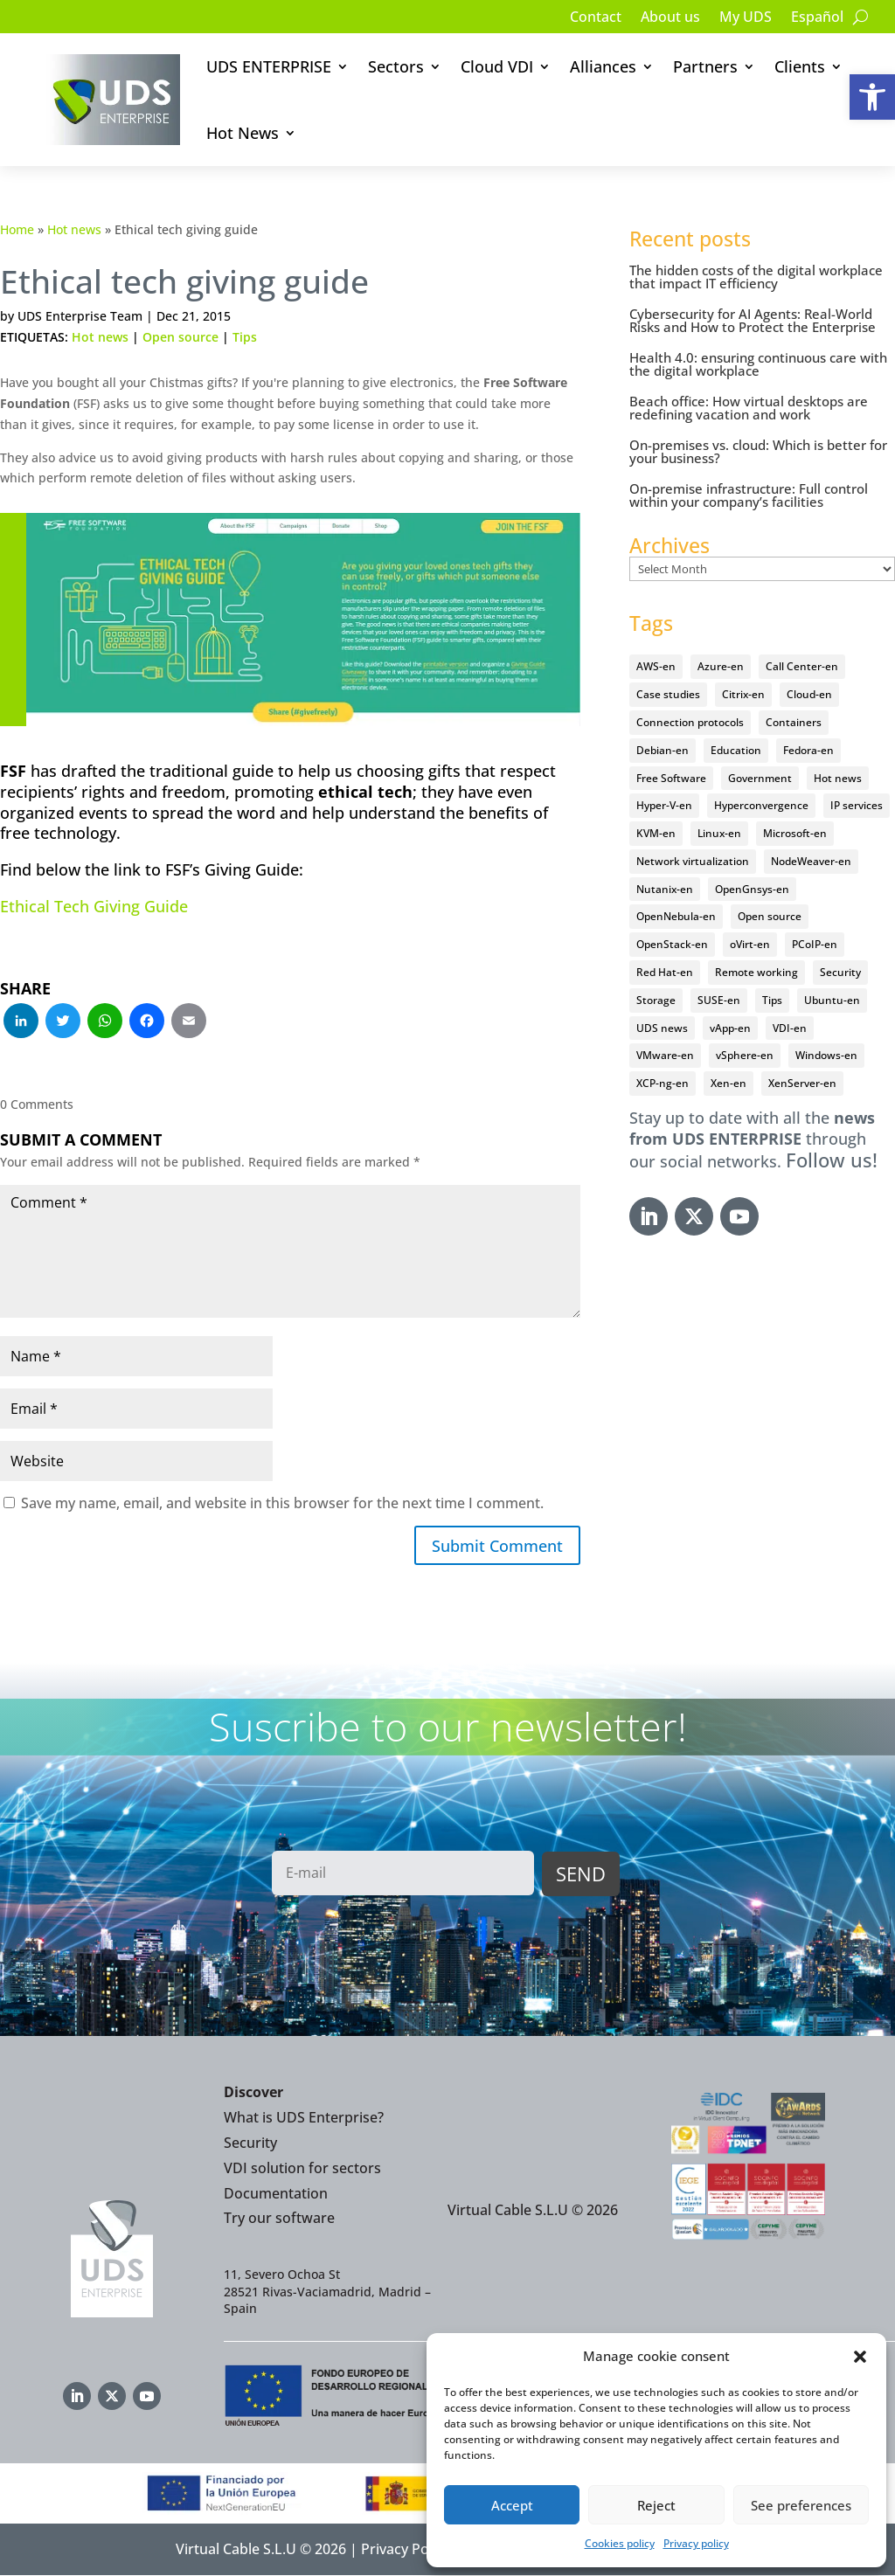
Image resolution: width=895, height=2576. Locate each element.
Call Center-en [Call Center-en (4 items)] (802, 666)
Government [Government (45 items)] (760, 778)
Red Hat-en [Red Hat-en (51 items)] (664, 972)
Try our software (279, 2218)
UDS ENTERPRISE (268, 66)
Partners (705, 66)
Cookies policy (620, 2543)
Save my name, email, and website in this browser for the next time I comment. (282, 1503)
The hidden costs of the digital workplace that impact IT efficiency (756, 276)
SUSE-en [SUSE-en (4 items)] (718, 1000)
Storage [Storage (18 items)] (656, 1000)
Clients (799, 66)
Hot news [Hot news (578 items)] (838, 778)
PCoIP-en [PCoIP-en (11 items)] (814, 944)
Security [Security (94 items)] (840, 972)
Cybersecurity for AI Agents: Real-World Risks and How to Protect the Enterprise (752, 320)
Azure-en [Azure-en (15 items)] (720, 666)
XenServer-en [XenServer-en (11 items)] (802, 1083)
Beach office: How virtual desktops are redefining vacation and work (748, 407)
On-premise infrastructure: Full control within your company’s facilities (748, 495)
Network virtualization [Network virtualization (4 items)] (692, 861)
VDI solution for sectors (302, 2168)
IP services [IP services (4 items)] (856, 805)
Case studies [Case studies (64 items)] (668, 694)
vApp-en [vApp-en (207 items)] (730, 1028)
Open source (180, 337)
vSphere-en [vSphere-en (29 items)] (745, 1055)
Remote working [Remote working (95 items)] (756, 972)
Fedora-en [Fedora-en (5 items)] (808, 750)
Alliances (603, 66)
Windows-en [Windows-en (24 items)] (826, 1055)
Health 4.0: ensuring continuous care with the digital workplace (758, 364)
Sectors (396, 66)
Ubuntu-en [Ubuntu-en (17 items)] (832, 1000)
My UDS (745, 18)
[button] (872, 97)
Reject (656, 2505)
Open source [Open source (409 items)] (769, 916)
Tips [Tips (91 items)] (772, 1000)
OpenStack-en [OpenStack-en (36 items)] (672, 944)
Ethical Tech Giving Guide (94, 906)
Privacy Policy (405, 2549)
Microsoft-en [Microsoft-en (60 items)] (795, 833)
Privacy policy (696, 2543)
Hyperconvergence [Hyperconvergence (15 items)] (761, 805)
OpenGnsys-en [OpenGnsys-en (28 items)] (752, 889)
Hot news (74, 229)
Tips (244, 337)
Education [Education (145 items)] (736, 750)
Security (250, 2142)
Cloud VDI (497, 66)
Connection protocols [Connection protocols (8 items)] (690, 722)
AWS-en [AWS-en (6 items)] (656, 666)
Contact (595, 18)
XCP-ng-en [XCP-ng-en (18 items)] (662, 1083)
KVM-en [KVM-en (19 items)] (656, 833)
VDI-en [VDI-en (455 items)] (790, 1028)
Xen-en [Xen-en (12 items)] (728, 1083)
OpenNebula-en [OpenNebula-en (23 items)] (676, 916)
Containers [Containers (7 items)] (794, 722)
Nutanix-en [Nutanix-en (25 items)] (664, 889)
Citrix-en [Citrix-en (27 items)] (743, 694)
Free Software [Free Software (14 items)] (671, 778)
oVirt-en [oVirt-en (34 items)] (750, 944)
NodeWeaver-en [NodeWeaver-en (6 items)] (811, 861)
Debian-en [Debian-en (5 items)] (662, 750)
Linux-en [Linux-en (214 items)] (719, 833)
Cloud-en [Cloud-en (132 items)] (809, 694)
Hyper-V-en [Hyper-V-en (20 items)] (664, 805)
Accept (512, 2505)
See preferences (801, 2505)
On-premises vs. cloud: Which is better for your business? (758, 451)
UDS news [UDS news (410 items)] (662, 1028)
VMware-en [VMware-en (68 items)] (665, 1055)
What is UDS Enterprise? (304, 2118)
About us (670, 18)
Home (17, 229)
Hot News (242, 132)
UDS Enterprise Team (79, 316)
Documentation (276, 2193)
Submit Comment (497, 1545)
